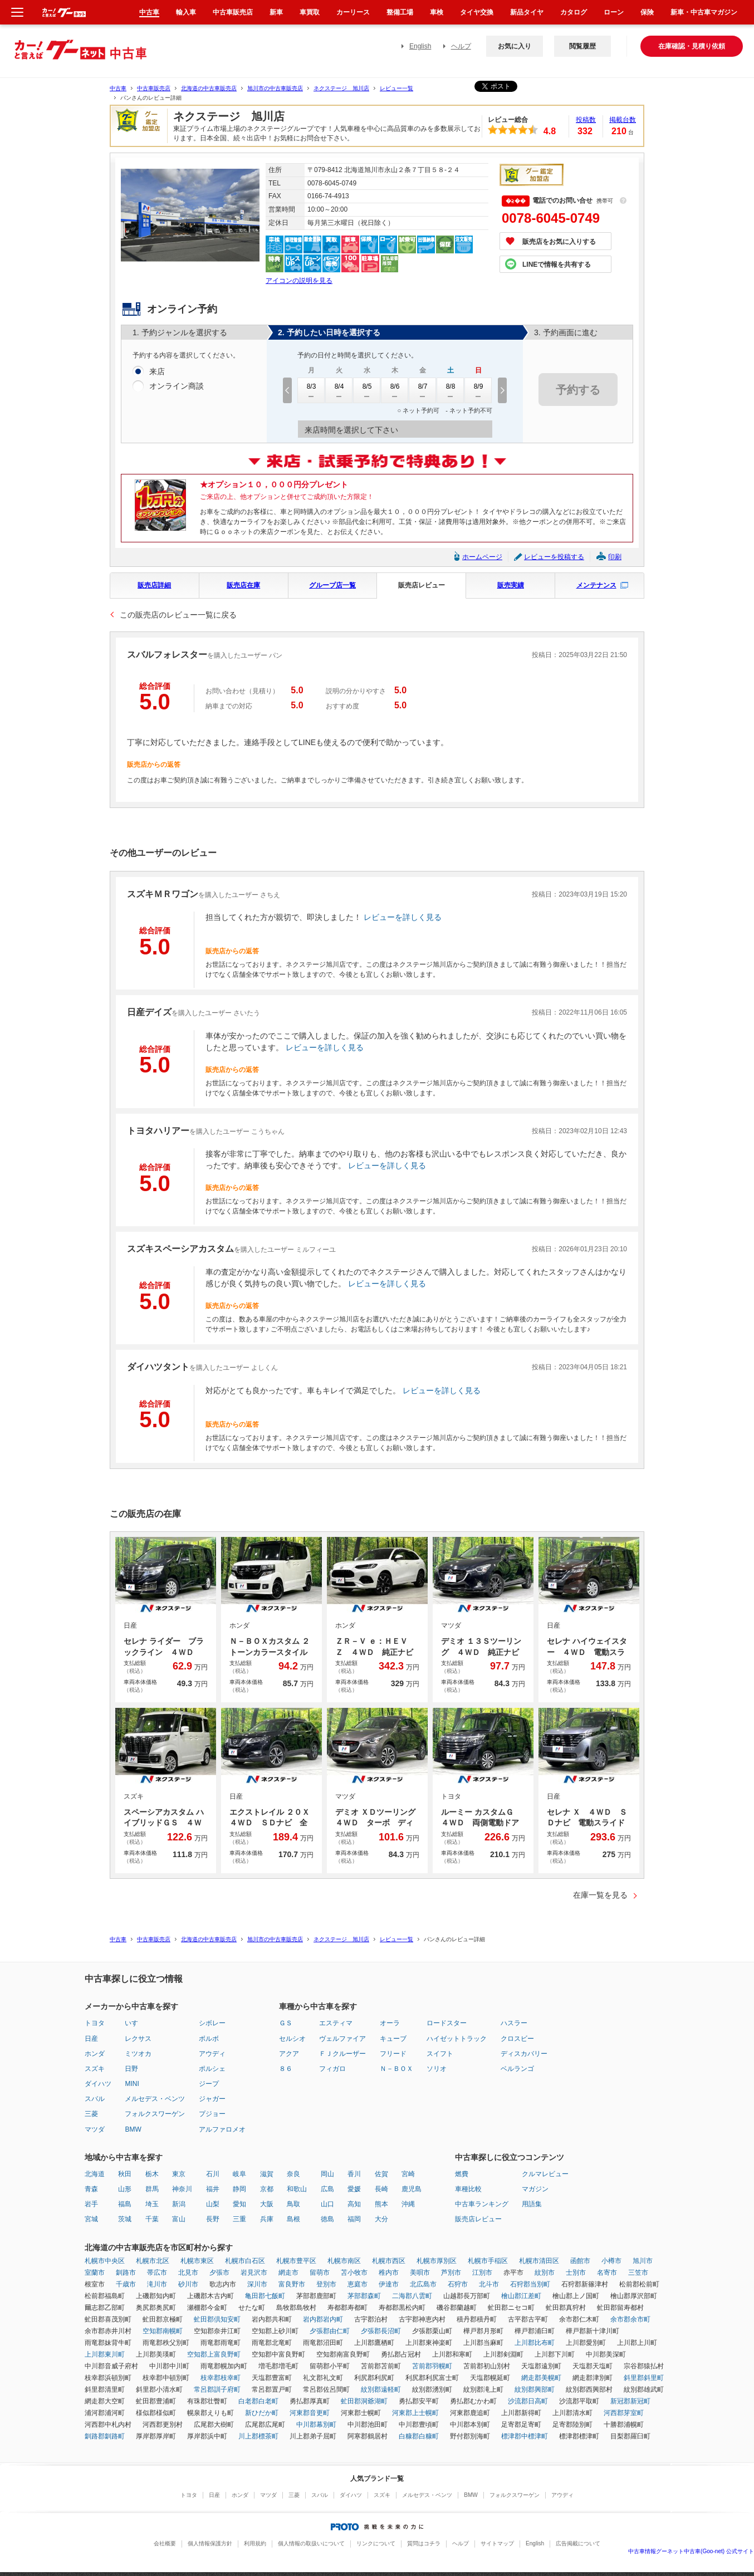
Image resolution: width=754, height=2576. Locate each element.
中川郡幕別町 (316, 2424)
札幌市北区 (152, 2261)
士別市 (576, 2272)
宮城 (91, 2219)
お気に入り (514, 46)
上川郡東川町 (105, 2354)
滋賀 (266, 2174)
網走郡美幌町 (541, 2378)
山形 (124, 2189)
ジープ (209, 2084)
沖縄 (408, 2204)
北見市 (188, 2272)
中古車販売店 (153, 88)
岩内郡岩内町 (323, 2319)
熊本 (381, 2204)
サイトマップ (497, 2543)
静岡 (239, 2189)
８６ (285, 2069)
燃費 (461, 2174)
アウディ (212, 2054)
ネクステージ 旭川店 (341, 88)
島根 (293, 2219)
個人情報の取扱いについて (311, 2543)
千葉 (152, 2219)
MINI (132, 2084)
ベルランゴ (517, 2069)
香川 (354, 2174)
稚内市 (389, 2272)
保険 (647, 12)
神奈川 (182, 2189)
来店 (157, 372)
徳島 (327, 2219)
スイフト (440, 2054)
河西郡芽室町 (624, 2413)
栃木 (152, 2174)
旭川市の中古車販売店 (275, 88)
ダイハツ (98, 2084)
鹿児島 (412, 2189)
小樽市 (611, 2261)
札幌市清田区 (539, 2261)
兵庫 (266, 2219)
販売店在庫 (243, 585)
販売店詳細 (154, 585)
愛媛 (354, 2189)
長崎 (381, 2189)
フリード (393, 2054)
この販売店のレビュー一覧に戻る (178, 614)
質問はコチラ (423, 2543)
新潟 (178, 2204)
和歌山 (297, 2189)
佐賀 (381, 2174)
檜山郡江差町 (521, 2296)
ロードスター (447, 2023)
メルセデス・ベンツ (155, 2099)
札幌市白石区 (245, 2261)
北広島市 (423, 2284)
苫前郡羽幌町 (432, 2366)
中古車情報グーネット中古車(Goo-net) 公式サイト (691, 2551)
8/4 (339, 390)
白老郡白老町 (258, 2401)
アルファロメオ (222, 2129)
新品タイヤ (527, 12)
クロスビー (517, 2039)
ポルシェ (212, 2069)
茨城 (124, 2219)
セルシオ (292, 2039)
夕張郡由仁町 (330, 2331)
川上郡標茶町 (258, 2436)
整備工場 (399, 12)
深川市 (257, 2284)
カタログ (573, 12)
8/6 (395, 390)
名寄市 (607, 2272)
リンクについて (375, 2543)
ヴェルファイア (342, 2039)
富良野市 (291, 2284)
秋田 (124, 2174)
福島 (124, 2204)
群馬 (152, 2189)
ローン (614, 12)
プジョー (212, 2114)
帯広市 (157, 2272)
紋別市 (545, 2272)
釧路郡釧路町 (105, 2436)
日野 (131, 2069)
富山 (178, 2219)
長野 (212, 2219)
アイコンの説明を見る (299, 281)
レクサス (138, 2039)
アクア (289, 2054)
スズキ (95, 2069)
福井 (212, 2189)
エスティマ (335, 2023)
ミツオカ (138, 2054)
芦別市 (451, 2272)
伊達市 (389, 2284)
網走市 (288, 2272)
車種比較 (468, 2189)
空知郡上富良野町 (214, 2354)
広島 (327, 2189)
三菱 (91, 2114)
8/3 (311, 390)
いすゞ (135, 2023)
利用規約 (255, 2543)
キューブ (393, 2039)
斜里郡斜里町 (644, 2378)
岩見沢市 (254, 2272)
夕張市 (219, 2272)
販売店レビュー (421, 585)
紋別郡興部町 (535, 2389)
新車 (276, 12)
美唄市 (420, 2272)
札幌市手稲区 (488, 2261)
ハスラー (514, 2023)
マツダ (95, 2129)
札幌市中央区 (105, 2261)
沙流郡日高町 (528, 2401)
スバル (95, 2099)
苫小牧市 (354, 2272)
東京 (178, 2174)
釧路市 (126, 2272)
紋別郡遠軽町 (381, 2389)
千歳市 (126, 2284)
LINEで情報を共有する (556, 264)
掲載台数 (622, 120)
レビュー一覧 (396, 88)
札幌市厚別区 (437, 2261)
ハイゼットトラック (457, 2039)
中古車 (118, 88)
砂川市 (188, 2284)
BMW (133, 2129)
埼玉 (152, 2204)
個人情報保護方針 (210, 2543)
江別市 (482, 2272)
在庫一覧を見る (600, 1895)
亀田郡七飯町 (265, 2296)
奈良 (293, 2174)
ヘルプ (461, 46)
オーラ (390, 2023)
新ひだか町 (261, 2413)
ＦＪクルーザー (342, 2054)
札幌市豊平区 (296, 2261)
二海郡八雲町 (412, 2296)
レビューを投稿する (554, 557)
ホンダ (95, 2054)
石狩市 (458, 2284)
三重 (239, 2219)
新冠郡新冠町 (630, 2401)
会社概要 (165, 2543)
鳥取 (293, 2204)
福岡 (354, 2219)
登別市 (326, 2284)
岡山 (327, 2174)
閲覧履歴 (582, 46)
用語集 (532, 2204)
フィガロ (332, 2069)
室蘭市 (95, 2272)
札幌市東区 (197, 2261)
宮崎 (408, 2174)
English (420, 46)
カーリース (353, 12)
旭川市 (643, 2261)
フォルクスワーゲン (155, 2114)
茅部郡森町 (364, 2296)
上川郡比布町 (535, 2343)
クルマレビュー (545, 2174)
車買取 (310, 12)
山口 (327, 2204)
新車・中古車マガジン (703, 12)
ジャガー (212, 2099)
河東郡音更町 (310, 2413)
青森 (91, 2189)
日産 (91, 2039)
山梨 (212, 2204)
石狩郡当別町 (530, 2284)
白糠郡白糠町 (419, 2436)
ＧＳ (285, 2023)
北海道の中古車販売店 (209, 88)
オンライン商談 (176, 386)
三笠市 (638, 2272)
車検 (436, 12)
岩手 (91, 2204)
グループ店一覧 (332, 585)
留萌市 (320, 2272)
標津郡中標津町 (524, 2436)
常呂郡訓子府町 (217, 2389)
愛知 (239, 2204)
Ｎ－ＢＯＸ (396, 2069)
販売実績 (510, 585)
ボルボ (209, 2039)
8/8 (450, 390)
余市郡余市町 (630, 2319)
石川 (212, 2174)
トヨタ (95, 2023)
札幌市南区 (344, 2261)
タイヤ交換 (476, 12)
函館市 (580, 2261)
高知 (354, 2204)
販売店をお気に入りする (559, 242)
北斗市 (489, 2284)
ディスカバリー (524, 2054)
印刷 (614, 557)
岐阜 (239, 2174)
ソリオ (437, 2069)
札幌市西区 (388, 2261)
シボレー (212, 2023)
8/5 (367, 390)
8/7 (423, 390)
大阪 (266, 2204)
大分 (381, 2219)
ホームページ (482, 557)
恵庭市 (357, 2284)
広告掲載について (578, 2543)
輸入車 (186, 12)
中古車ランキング (481, 2204)
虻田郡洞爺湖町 (364, 2401)
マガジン (535, 2189)
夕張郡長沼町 (381, 2331)
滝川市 (157, 2284)
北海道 (95, 2174)
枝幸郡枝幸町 (220, 2378)
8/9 (478, 390)
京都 (266, 2189)
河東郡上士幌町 (415, 2413)
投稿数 (586, 120)
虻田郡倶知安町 (217, 2319)
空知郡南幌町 (163, 2331)
